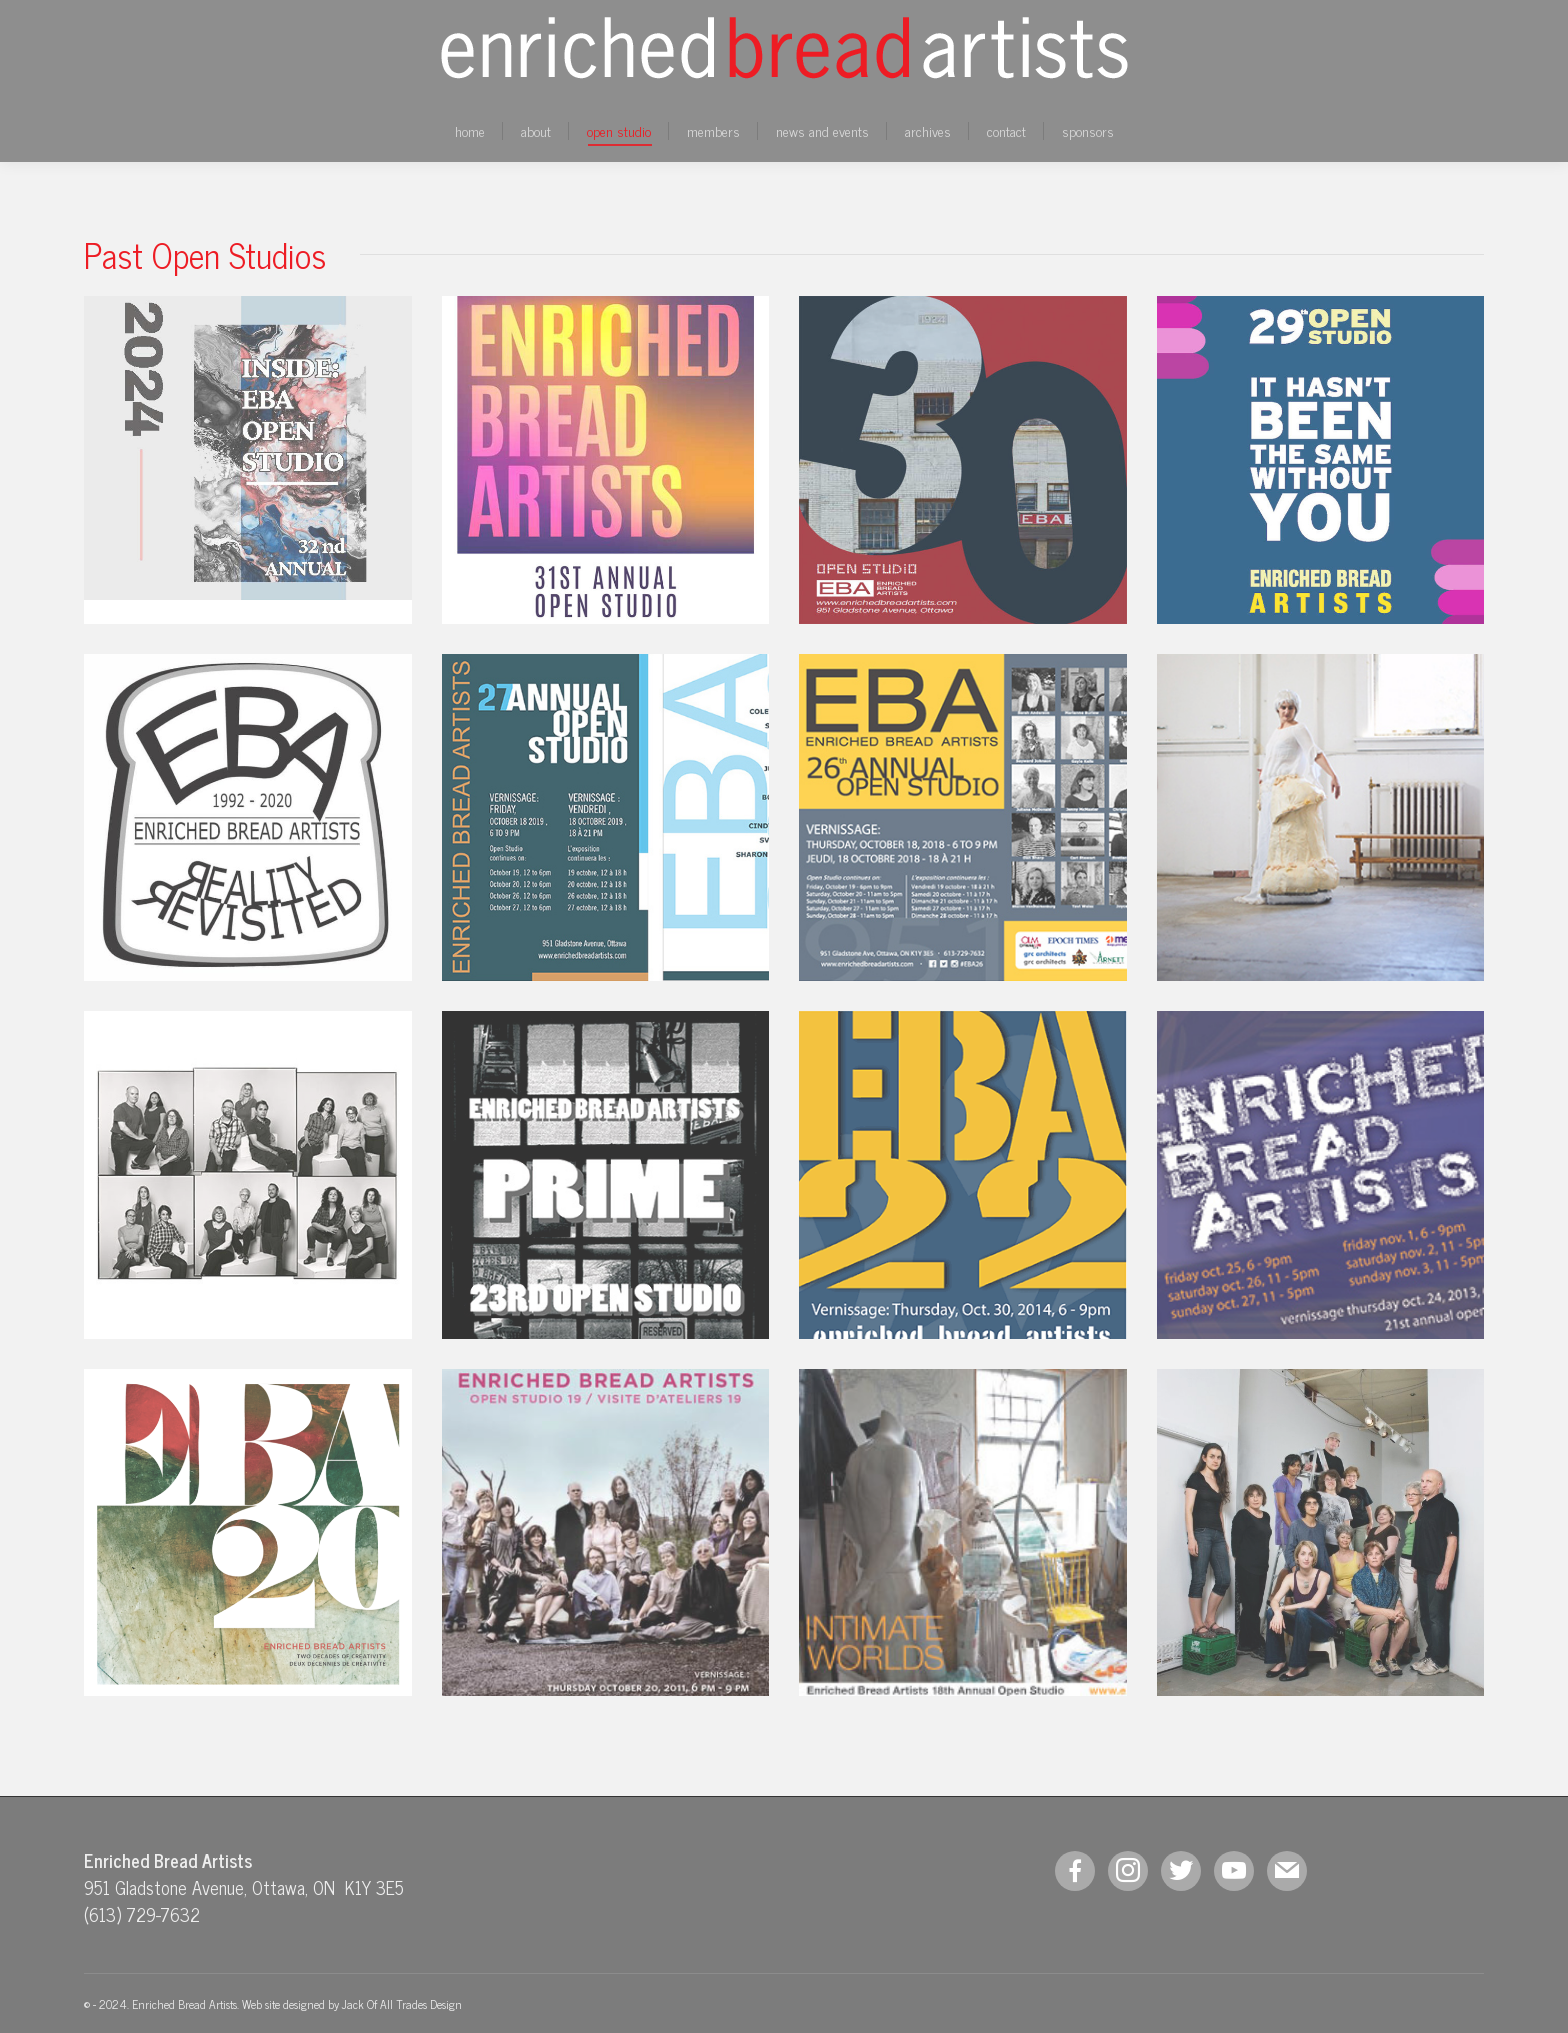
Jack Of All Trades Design (402, 2004)
